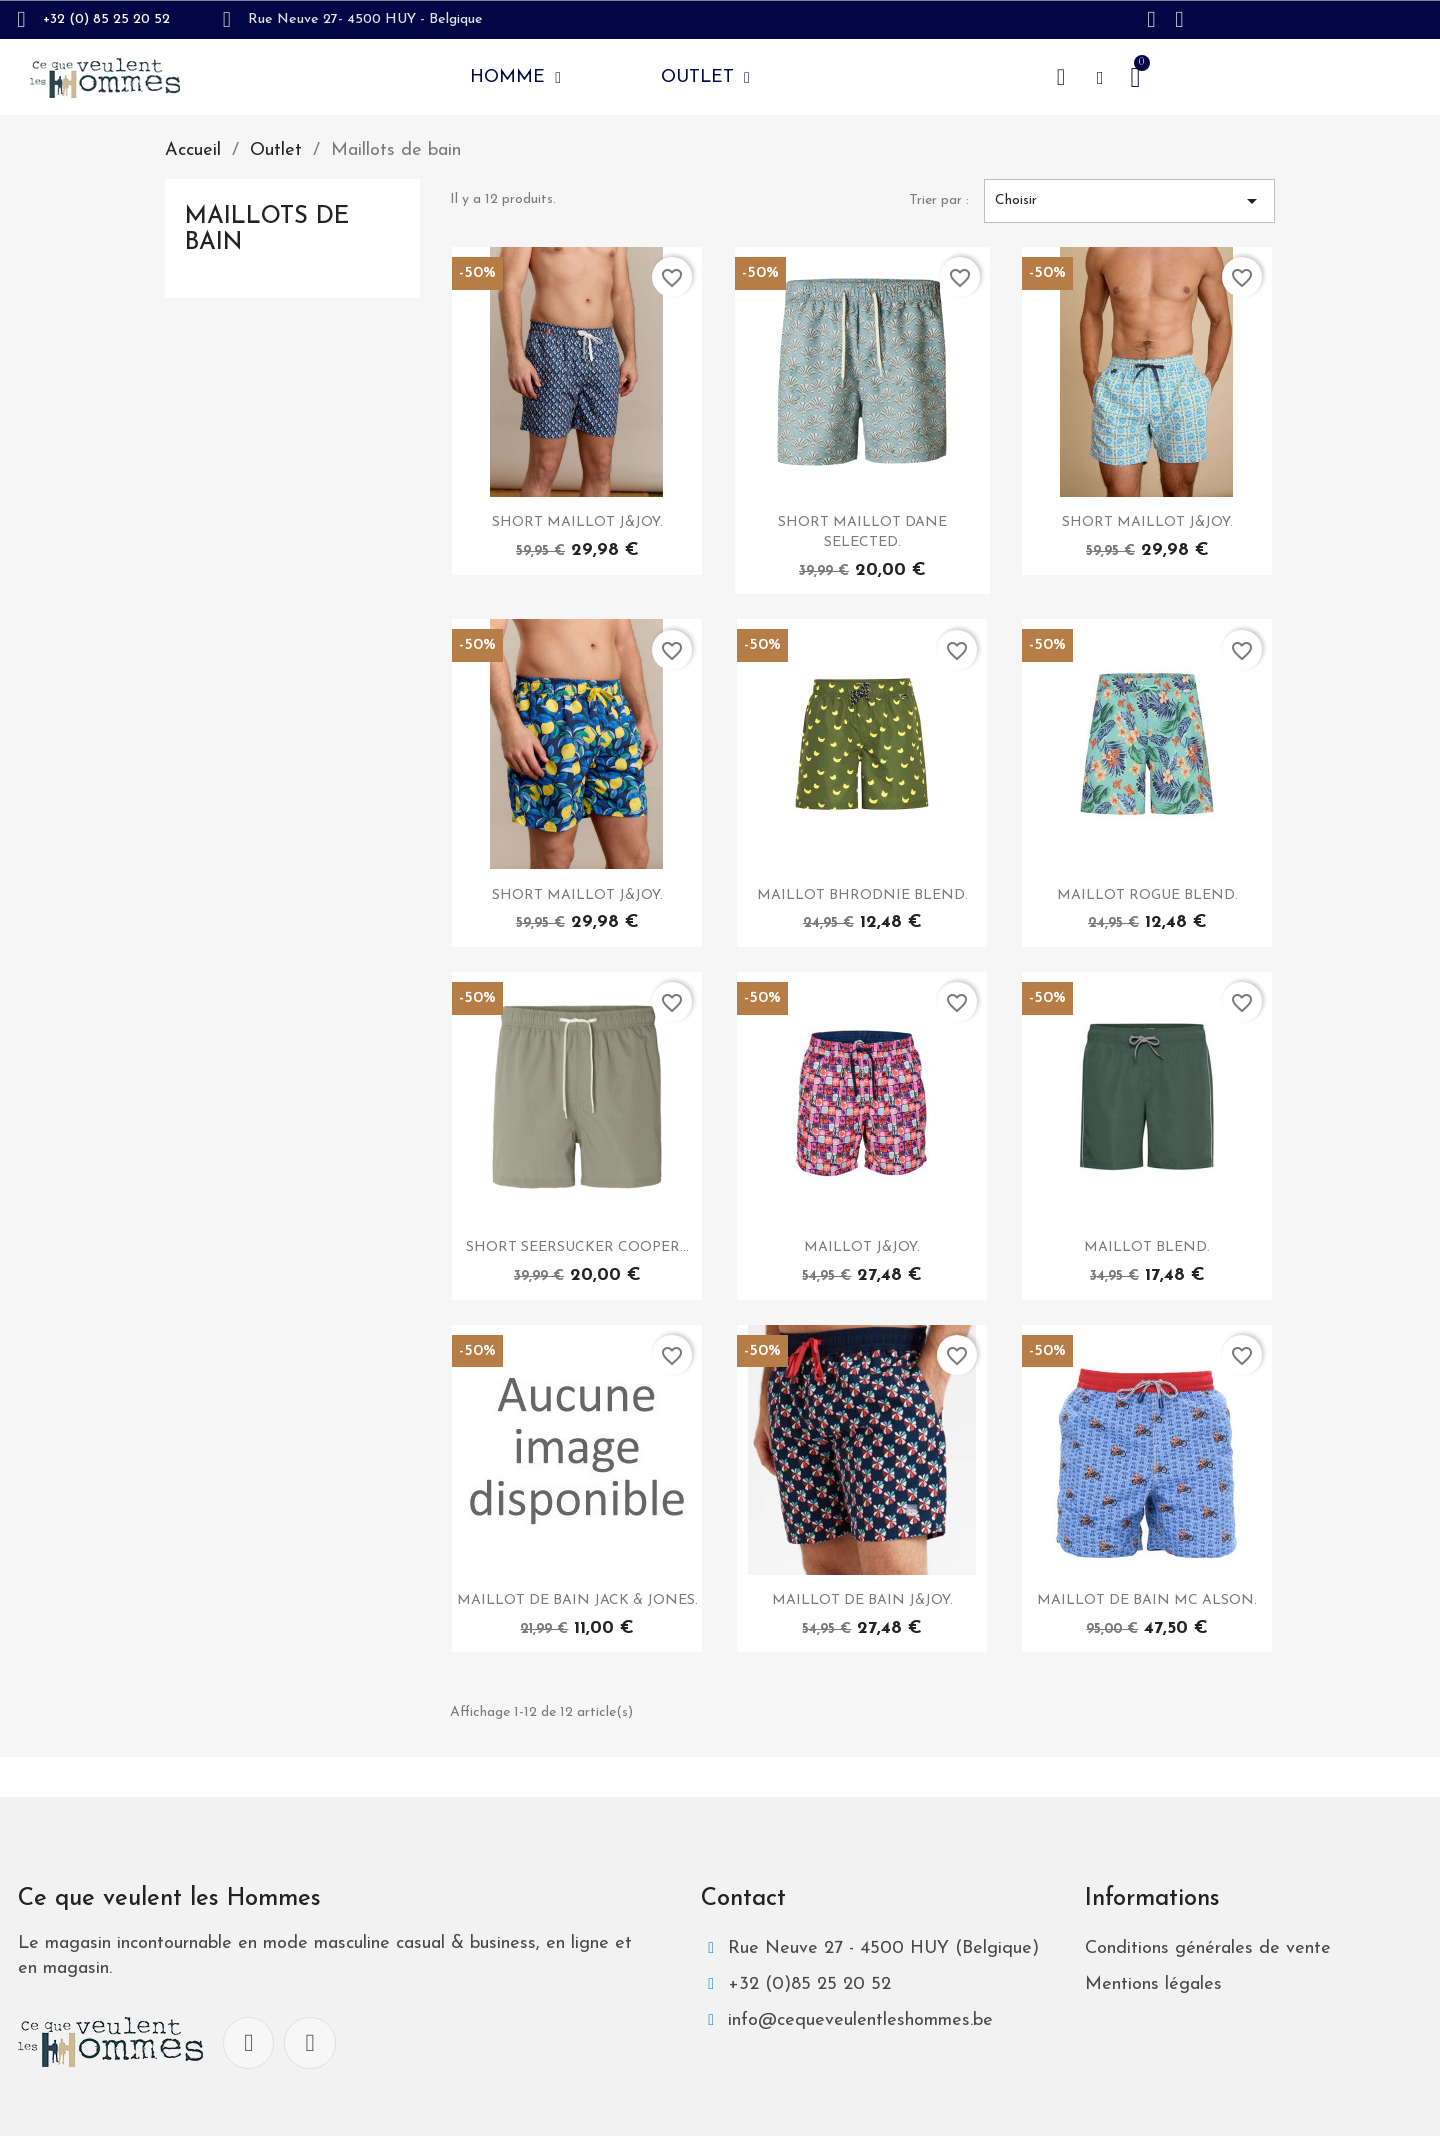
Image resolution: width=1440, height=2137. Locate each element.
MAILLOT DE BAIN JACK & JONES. (577, 1600)
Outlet (705, 78)
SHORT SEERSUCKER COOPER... (577, 1247)
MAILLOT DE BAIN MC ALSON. (1147, 1600)
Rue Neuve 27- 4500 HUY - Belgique (365, 19)
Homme (515, 78)
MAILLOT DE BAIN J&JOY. (862, 1600)
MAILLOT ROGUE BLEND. (1147, 895)
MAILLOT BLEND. (1147, 1247)
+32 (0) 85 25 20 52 (106, 19)
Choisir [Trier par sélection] (1129, 201)
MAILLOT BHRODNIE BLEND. (862, 895)
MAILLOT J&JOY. (862, 1247)
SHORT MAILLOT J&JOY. (577, 522)
